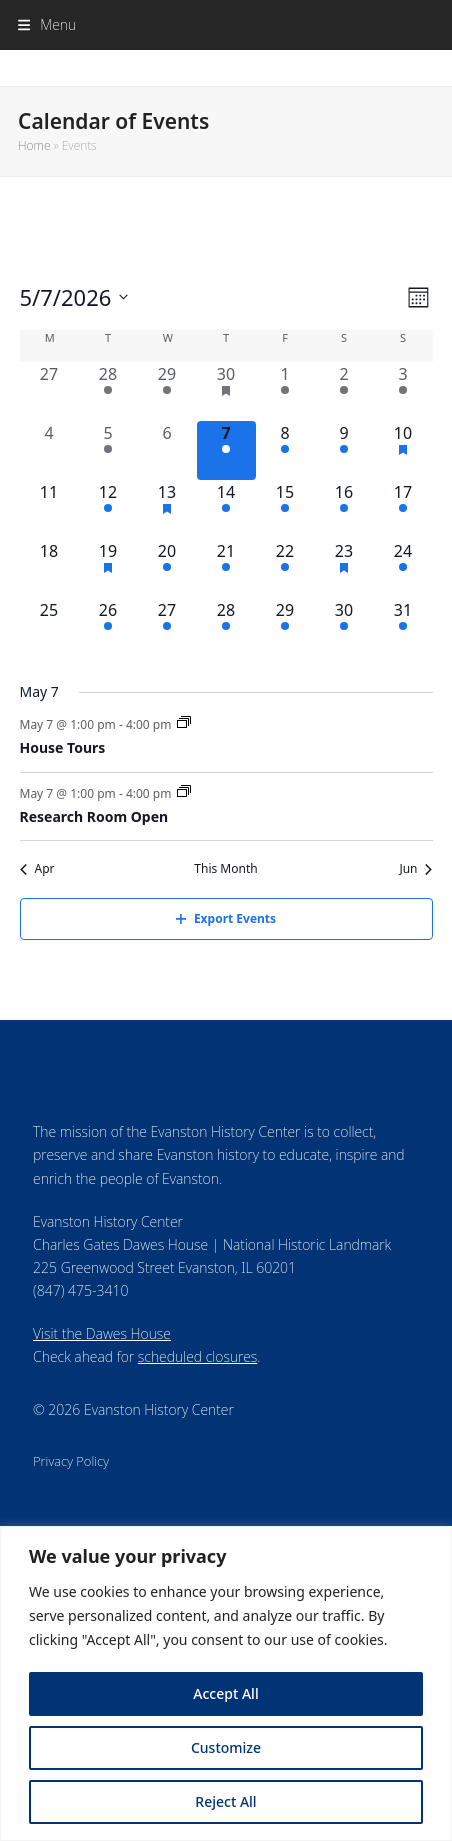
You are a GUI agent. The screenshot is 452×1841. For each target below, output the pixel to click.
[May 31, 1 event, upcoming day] (403, 627)
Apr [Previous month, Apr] (37, 869)
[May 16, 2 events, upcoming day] (344, 509)
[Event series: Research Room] (184, 792)
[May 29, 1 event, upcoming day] (285, 627)
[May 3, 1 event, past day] (403, 391)
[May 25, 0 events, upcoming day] (49, 627)
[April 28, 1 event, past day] (108, 391)
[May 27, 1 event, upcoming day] (167, 627)
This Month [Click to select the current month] (225, 869)
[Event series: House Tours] (184, 723)
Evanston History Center (226, 67)
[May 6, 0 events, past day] (167, 450)
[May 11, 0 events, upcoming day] (49, 509)
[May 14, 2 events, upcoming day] (226, 509)
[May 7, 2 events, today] (226, 450)
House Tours (63, 747)
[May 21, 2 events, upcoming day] (226, 568)
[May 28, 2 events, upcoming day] (226, 627)
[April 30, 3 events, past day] (226, 391)
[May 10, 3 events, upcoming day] (403, 450)
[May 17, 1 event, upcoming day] (403, 509)
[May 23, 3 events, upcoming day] (344, 568)
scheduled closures (197, 1356)
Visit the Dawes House (102, 1333)
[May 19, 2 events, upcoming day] (108, 568)
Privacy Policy (71, 1461)
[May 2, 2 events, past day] (344, 391)
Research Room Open (94, 816)
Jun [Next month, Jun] (415, 869)
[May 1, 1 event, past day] (285, 391)
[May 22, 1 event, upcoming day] (285, 568)
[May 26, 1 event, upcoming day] (108, 627)
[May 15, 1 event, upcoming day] (285, 509)
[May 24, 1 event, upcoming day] (403, 568)
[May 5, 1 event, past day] (108, 450)
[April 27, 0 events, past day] (49, 391)
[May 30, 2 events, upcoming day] (344, 627)
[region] (226, 1683)
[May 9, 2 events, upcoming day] (344, 450)
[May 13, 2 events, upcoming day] (167, 509)
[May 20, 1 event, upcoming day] (167, 568)
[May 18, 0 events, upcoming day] (49, 568)
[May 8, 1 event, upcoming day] (285, 450)
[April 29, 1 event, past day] (167, 391)
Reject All (225, 1801)
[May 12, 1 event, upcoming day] (108, 509)
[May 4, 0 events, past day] (49, 450)
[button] (47, 24)
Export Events (226, 918)
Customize (226, 1747)
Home (34, 145)
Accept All (225, 1693)
